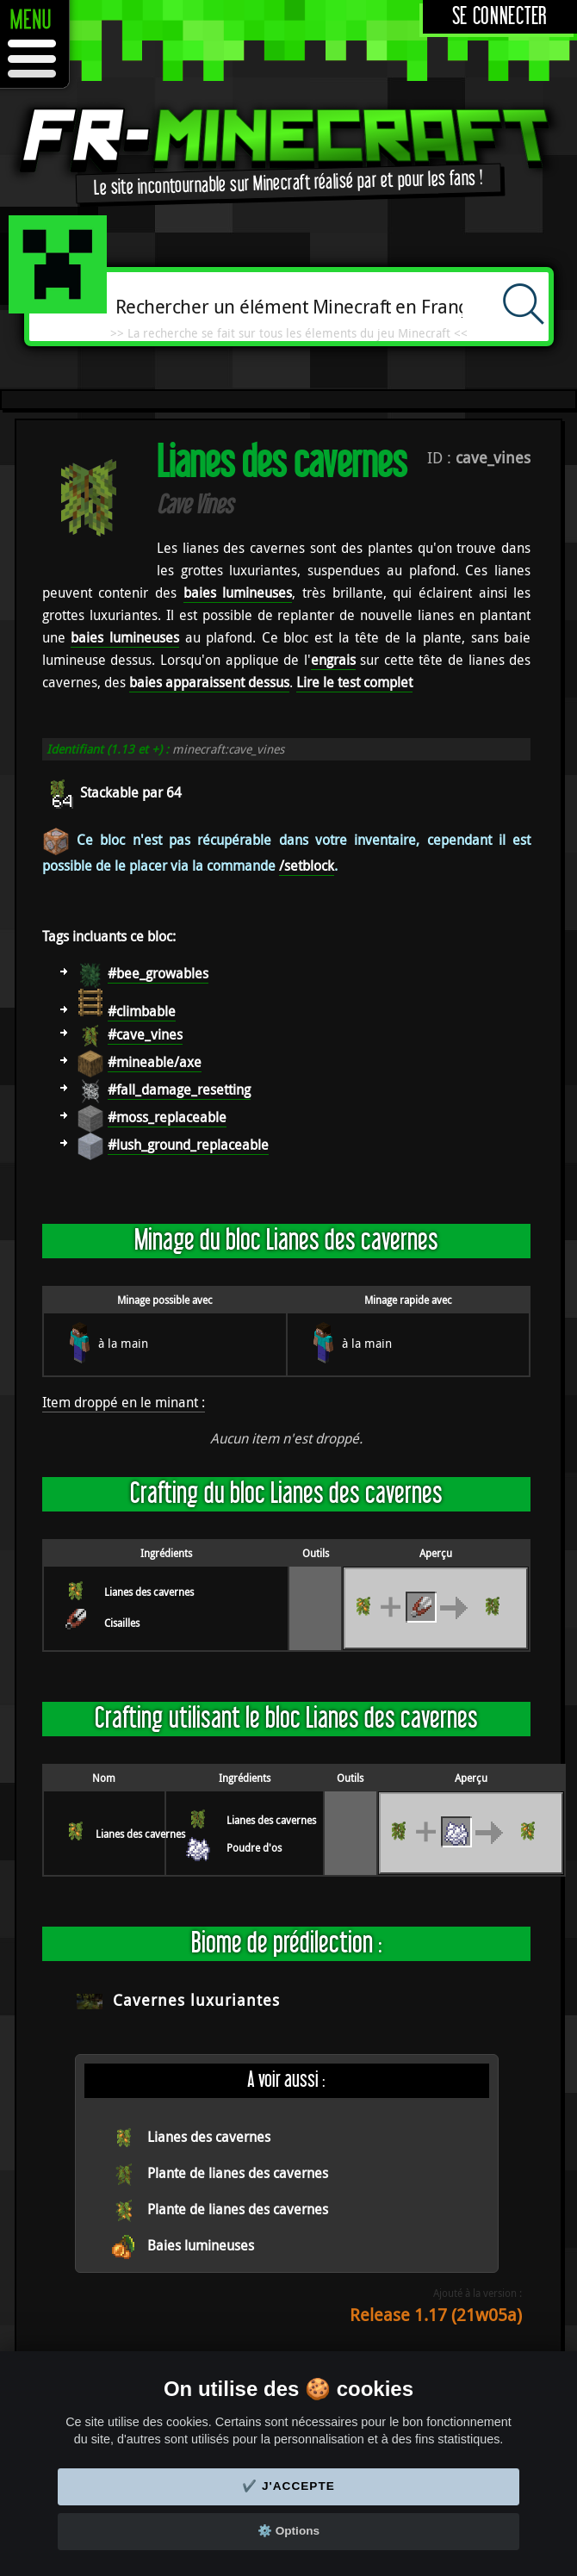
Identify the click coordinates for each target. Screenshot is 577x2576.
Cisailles (122, 1622)
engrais (333, 659)
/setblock (306, 865)
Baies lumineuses (200, 2245)
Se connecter (500, 16)
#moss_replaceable (167, 1117)
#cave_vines (145, 1034)
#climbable (142, 1011)
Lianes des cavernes (149, 1591)
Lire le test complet (354, 682)
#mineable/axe (155, 1061)
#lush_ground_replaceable (188, 1144)
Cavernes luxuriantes (196, 1999)
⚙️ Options (288, 2530)
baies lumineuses (238, 592)
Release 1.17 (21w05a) (436, 2314)
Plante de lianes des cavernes (237, 2172)
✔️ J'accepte (288, 2486)
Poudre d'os (254, 1847)
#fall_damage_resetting (179, 1089)
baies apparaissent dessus (209, 682)
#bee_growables (158, 973)
